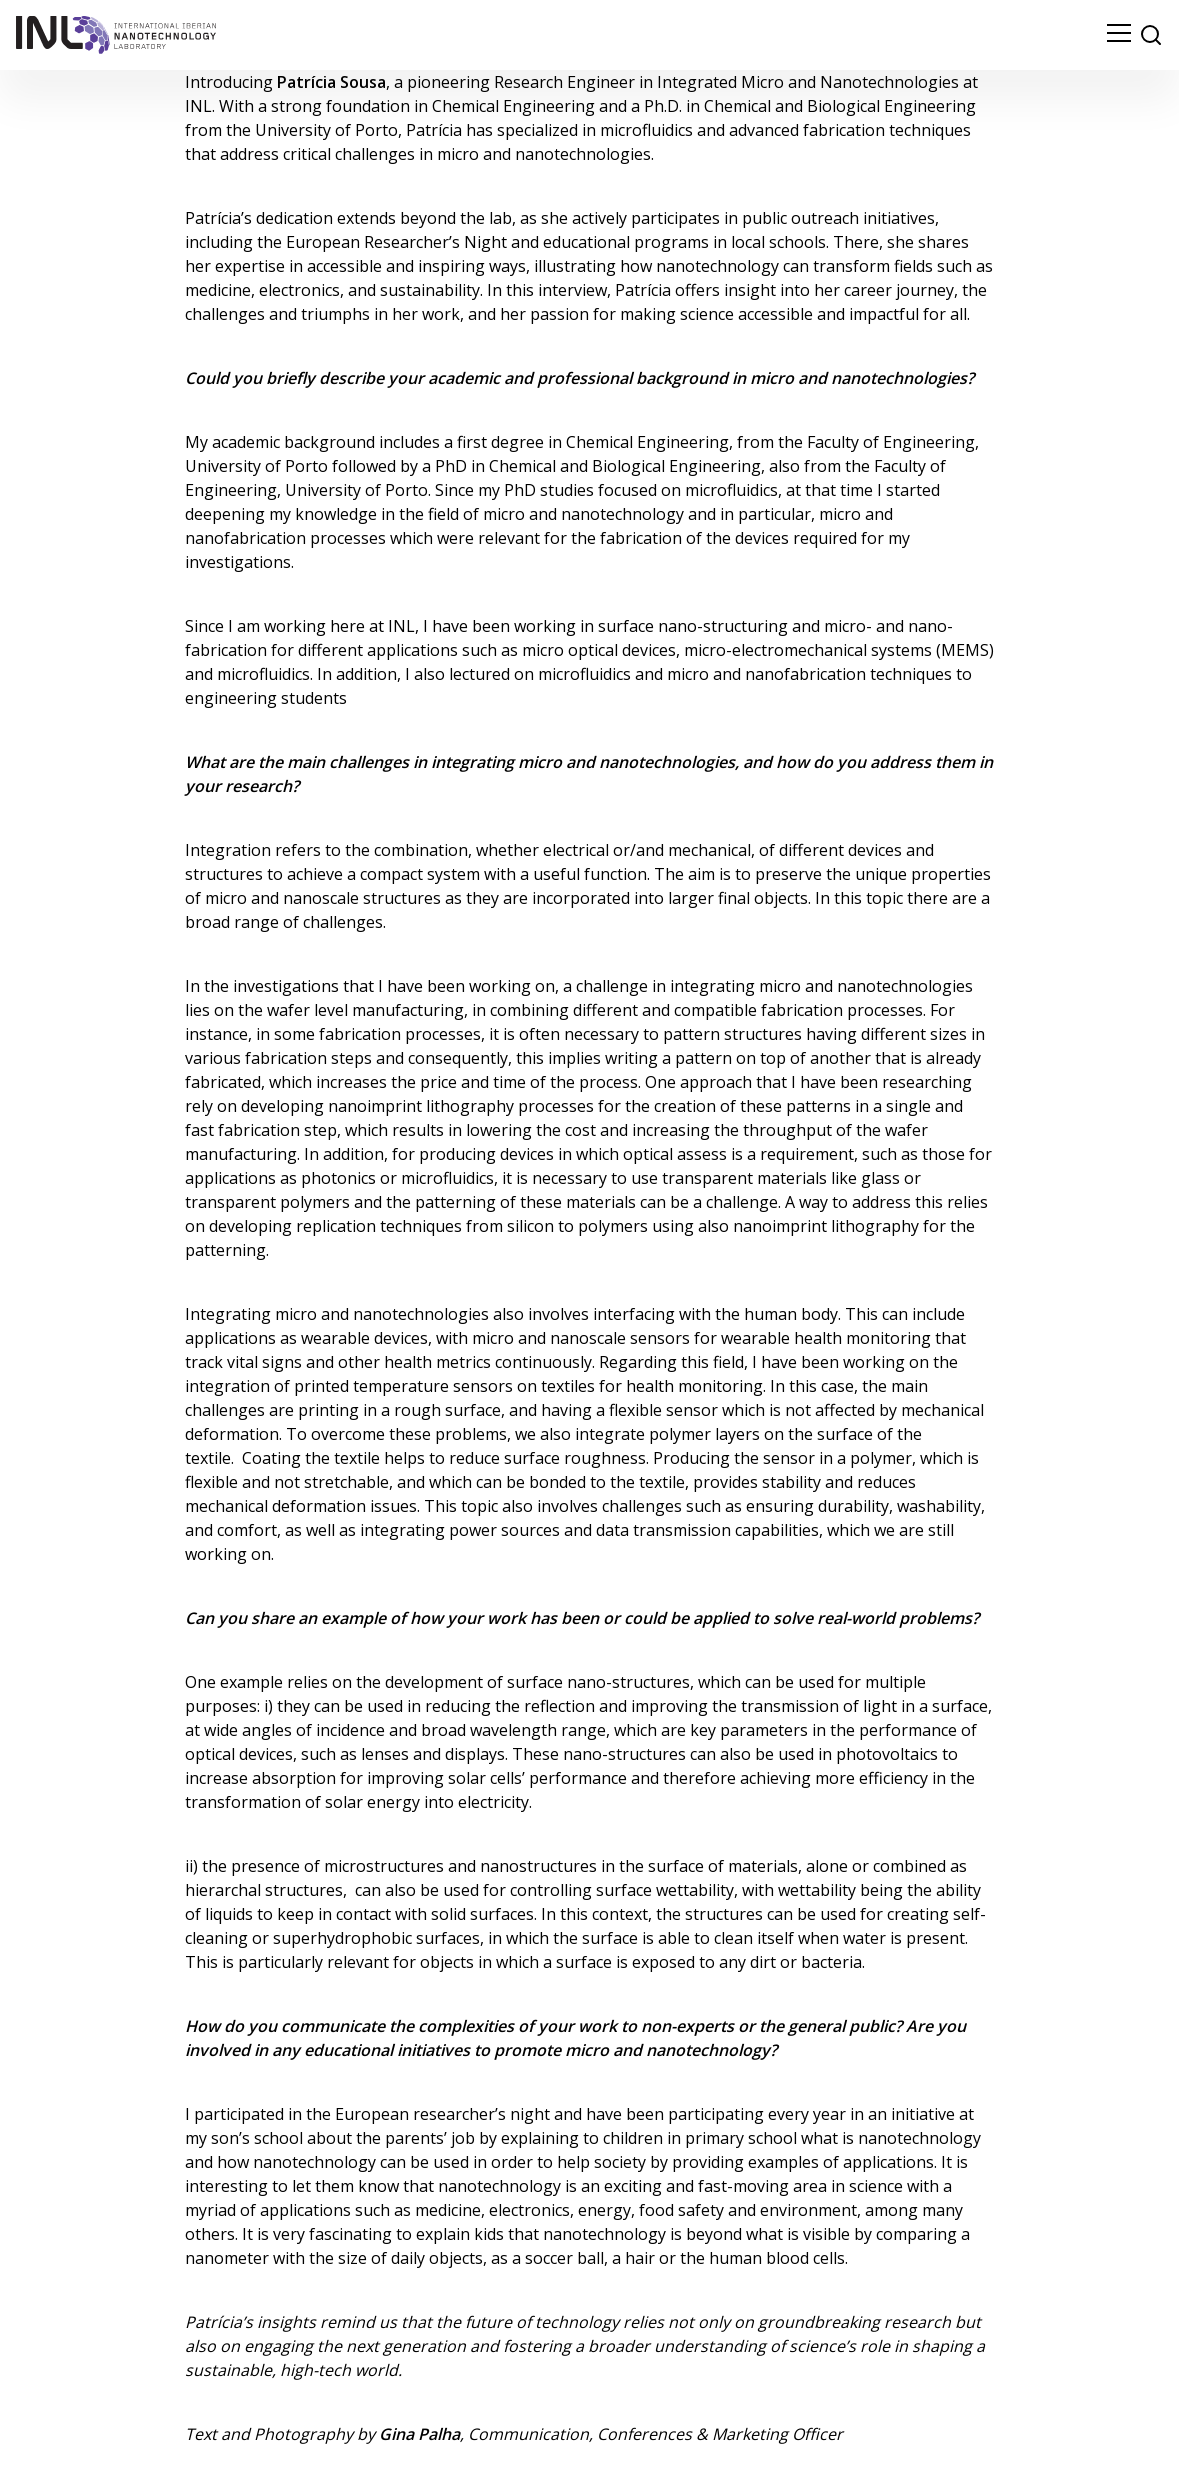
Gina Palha (419, 2434)
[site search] (1151, 35)
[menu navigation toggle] (1119, 35)
